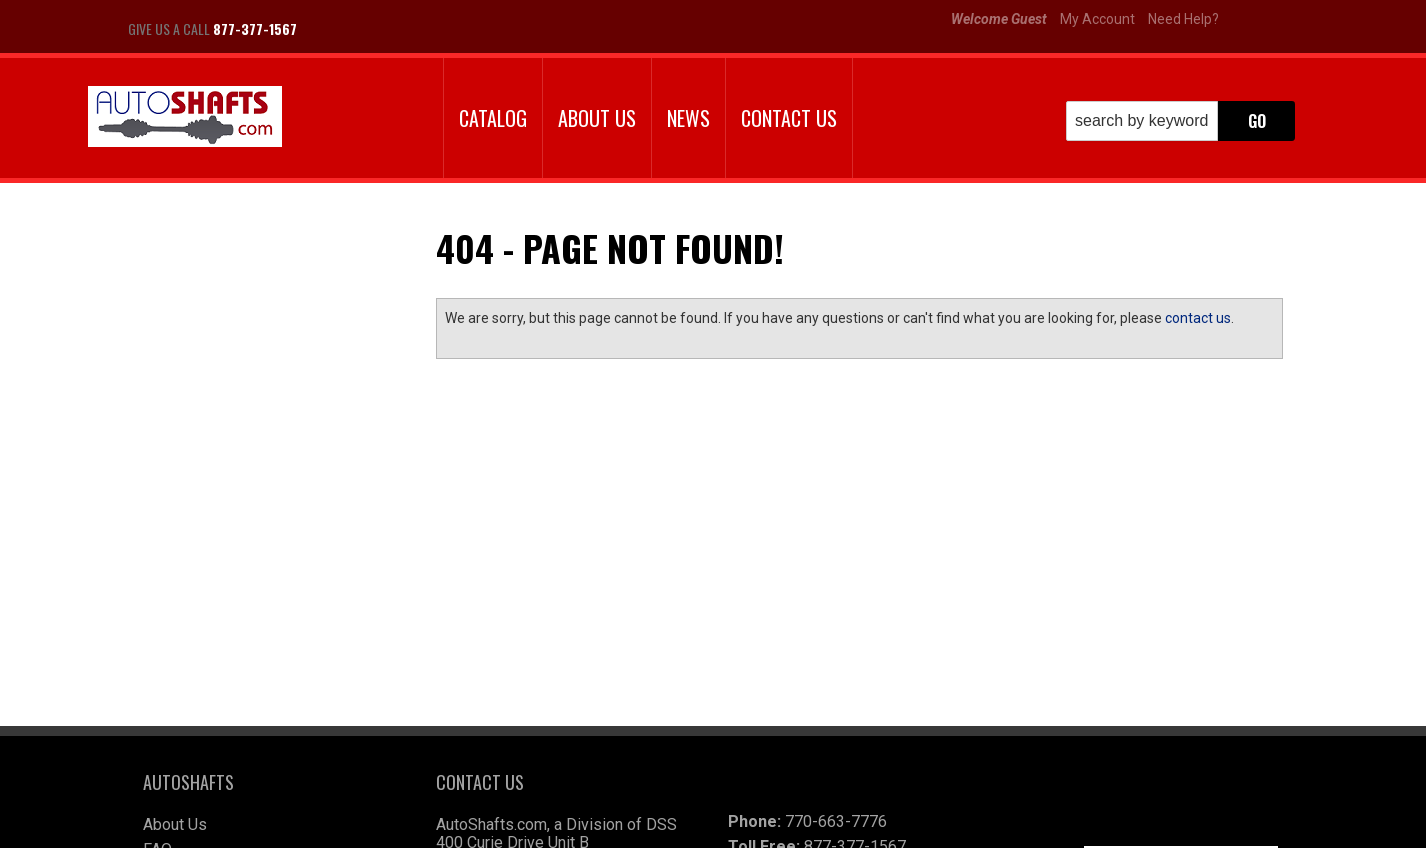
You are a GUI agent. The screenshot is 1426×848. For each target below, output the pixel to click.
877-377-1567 (229, 500)
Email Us (212, 460)
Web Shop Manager (854, 825)
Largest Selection (242, 333)
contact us (1198, 318)
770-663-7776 (836, 673)
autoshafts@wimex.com (860, 773)
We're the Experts (240, 275)
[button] (1180, 121)
